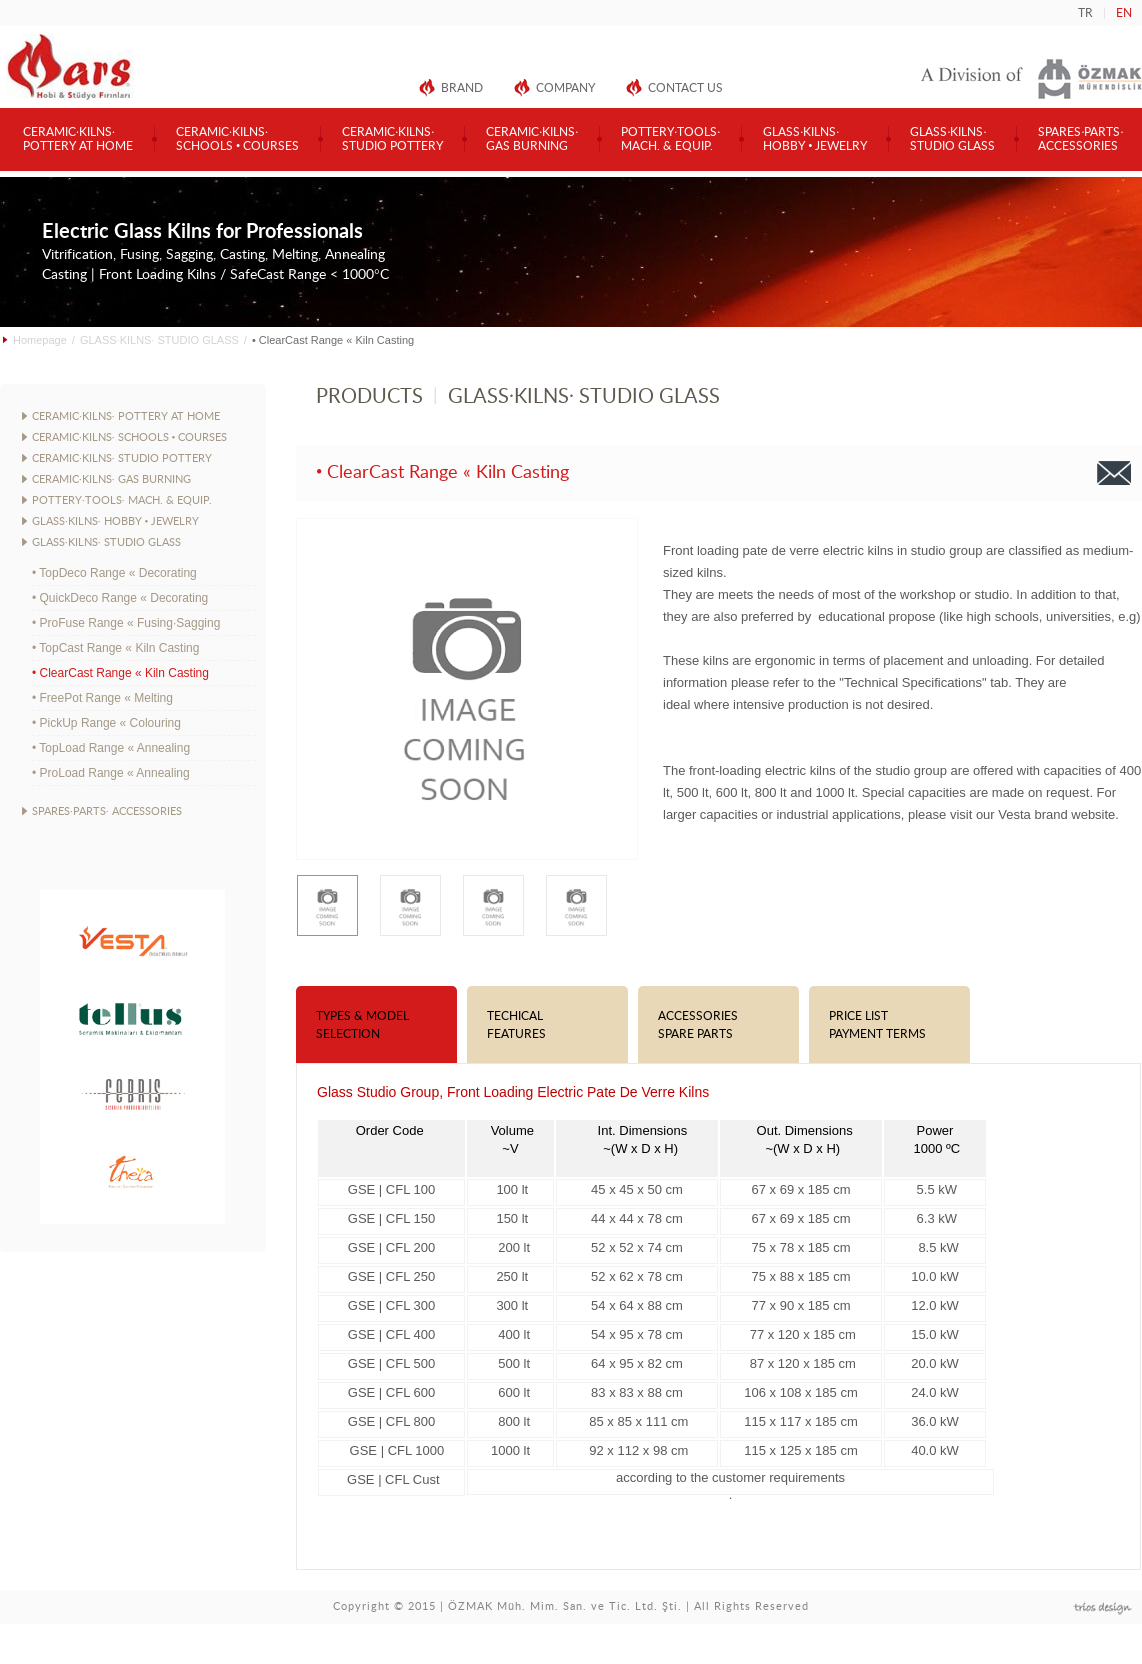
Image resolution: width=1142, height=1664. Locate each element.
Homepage (40, 340)
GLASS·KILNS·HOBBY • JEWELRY (815, 139)
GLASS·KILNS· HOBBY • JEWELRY (115, 521)
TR (1085, 13)
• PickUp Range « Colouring (106, 723)
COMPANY (565, 88)
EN (1124, 13)
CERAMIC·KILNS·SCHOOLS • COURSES (237, 139)
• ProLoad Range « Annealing (111, 773)
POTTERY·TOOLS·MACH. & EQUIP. (670, 139)
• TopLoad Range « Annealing (111, 748)
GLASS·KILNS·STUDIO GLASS (952, 139)
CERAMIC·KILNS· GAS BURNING (111, 479)
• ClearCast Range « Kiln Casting (120, 673)
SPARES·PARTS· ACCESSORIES (107, 811)
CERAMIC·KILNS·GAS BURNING (532, 139)
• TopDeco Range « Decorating (114, 573)
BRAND (462, 88)
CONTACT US (685, 88)
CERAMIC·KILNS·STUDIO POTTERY (392, 139)
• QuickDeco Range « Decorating (120, 598)
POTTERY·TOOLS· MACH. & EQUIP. (122, 500)
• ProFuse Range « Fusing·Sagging (126, 623)
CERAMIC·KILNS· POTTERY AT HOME (126, 416)
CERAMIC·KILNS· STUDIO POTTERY (122, 458)
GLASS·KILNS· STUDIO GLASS (159, 340)
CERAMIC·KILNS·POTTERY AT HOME (78, 139)
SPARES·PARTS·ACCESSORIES (1080, 139)
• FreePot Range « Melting (102, 698)
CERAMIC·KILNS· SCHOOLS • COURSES (129, 437)
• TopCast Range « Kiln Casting (115, 648)
